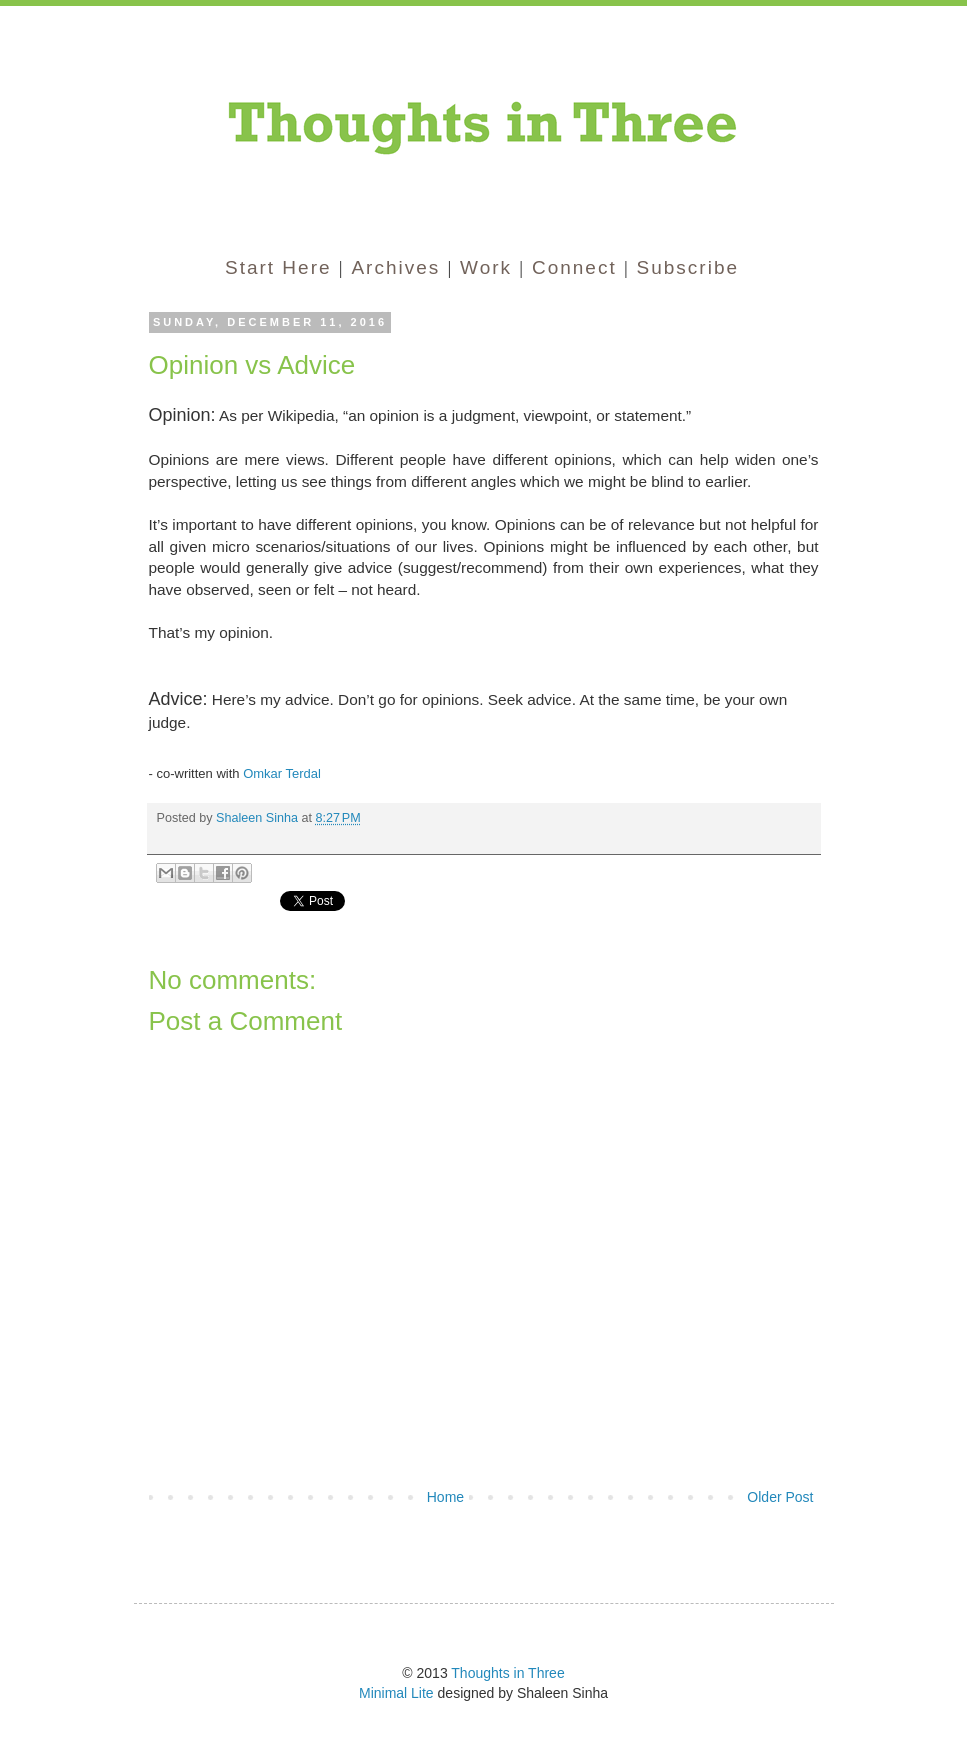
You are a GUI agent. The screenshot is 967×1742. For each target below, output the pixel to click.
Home (445, 1497)
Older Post (780, 1497)
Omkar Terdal (282, 773)
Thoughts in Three (507, 1673)
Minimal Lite (396, 1693)
